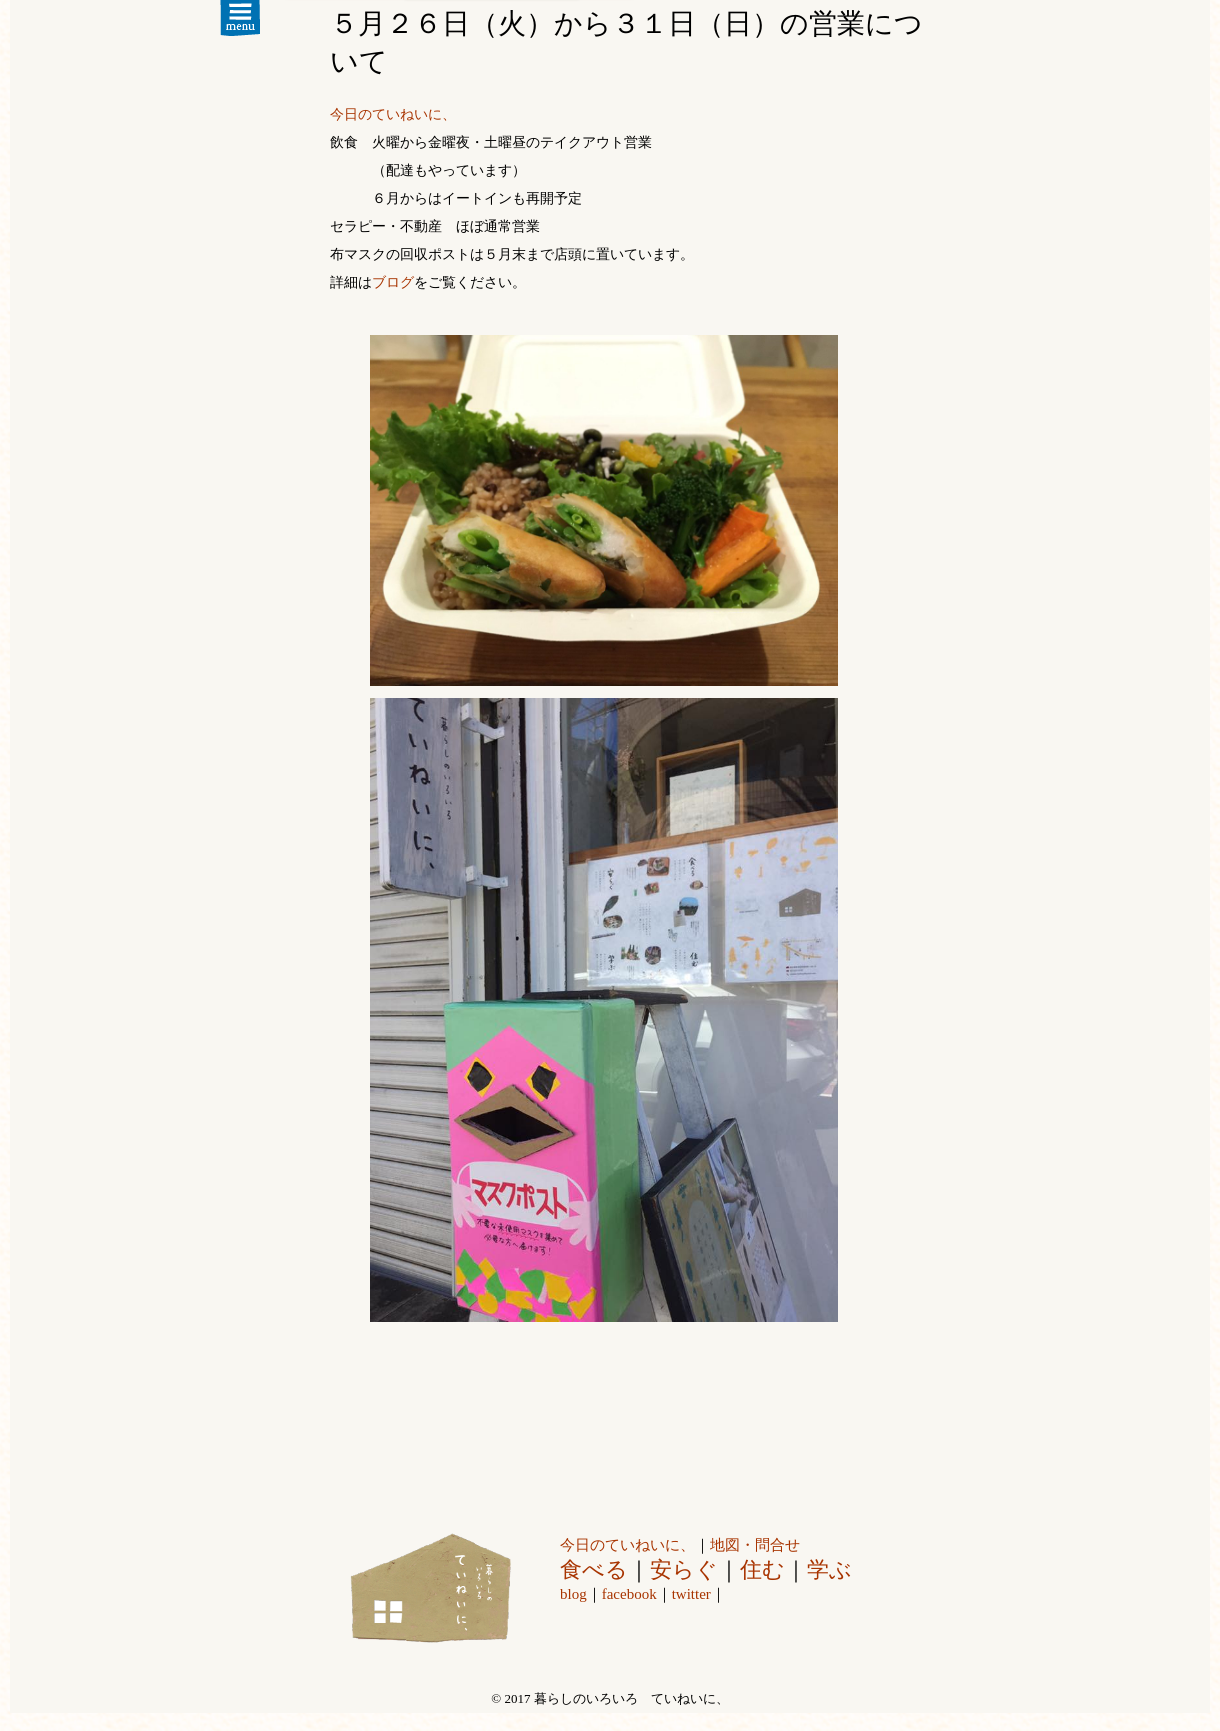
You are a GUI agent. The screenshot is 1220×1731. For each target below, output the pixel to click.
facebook (629, 1594)
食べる (594, 1569)
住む (762, 1569)
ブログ (393, 282)
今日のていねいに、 (393, 114)
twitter (691, 1594)
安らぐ (684, 1569)
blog (573, 1594)
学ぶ (829, 1569)
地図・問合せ (755, 1545)
